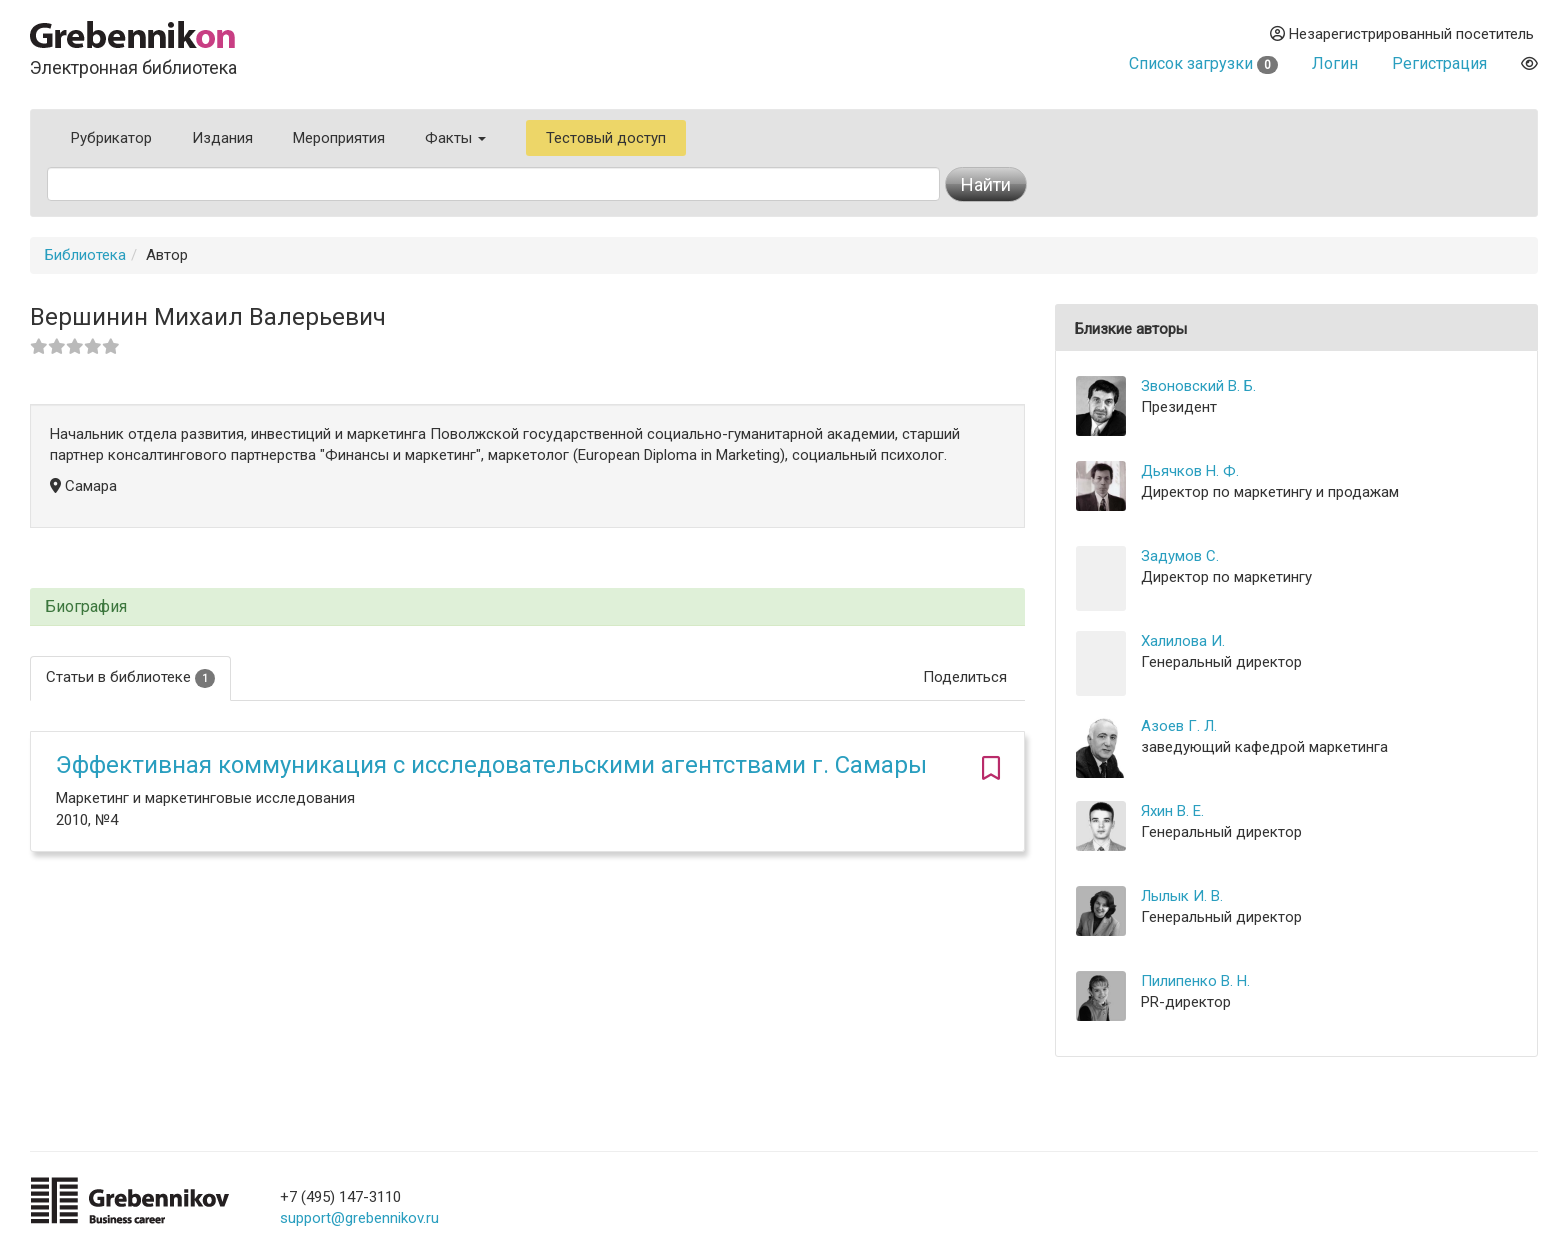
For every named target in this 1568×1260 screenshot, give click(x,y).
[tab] (527, 607)
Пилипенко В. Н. (1195, 981)
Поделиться (965, 677)
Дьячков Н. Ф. (1190, 471)
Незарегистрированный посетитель (1402, 34)
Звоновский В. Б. (1198, 386)
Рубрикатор (111, 138)
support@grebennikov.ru (359, 1218)
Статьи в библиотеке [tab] (130, 677)
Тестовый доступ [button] (606, 138)
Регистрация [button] (1439, 63)
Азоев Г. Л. (1179, 726)
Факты (455, 138)
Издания (222, 138)
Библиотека (85, 255)
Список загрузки (1203, 63)
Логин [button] (1335, 63)
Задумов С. (1180, 556)
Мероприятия (339, 138)
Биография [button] (86, 607)
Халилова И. (1183, 641)
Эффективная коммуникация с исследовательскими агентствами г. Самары (491, 765)
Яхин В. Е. (1172, 811)
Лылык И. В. (1182, 896)
